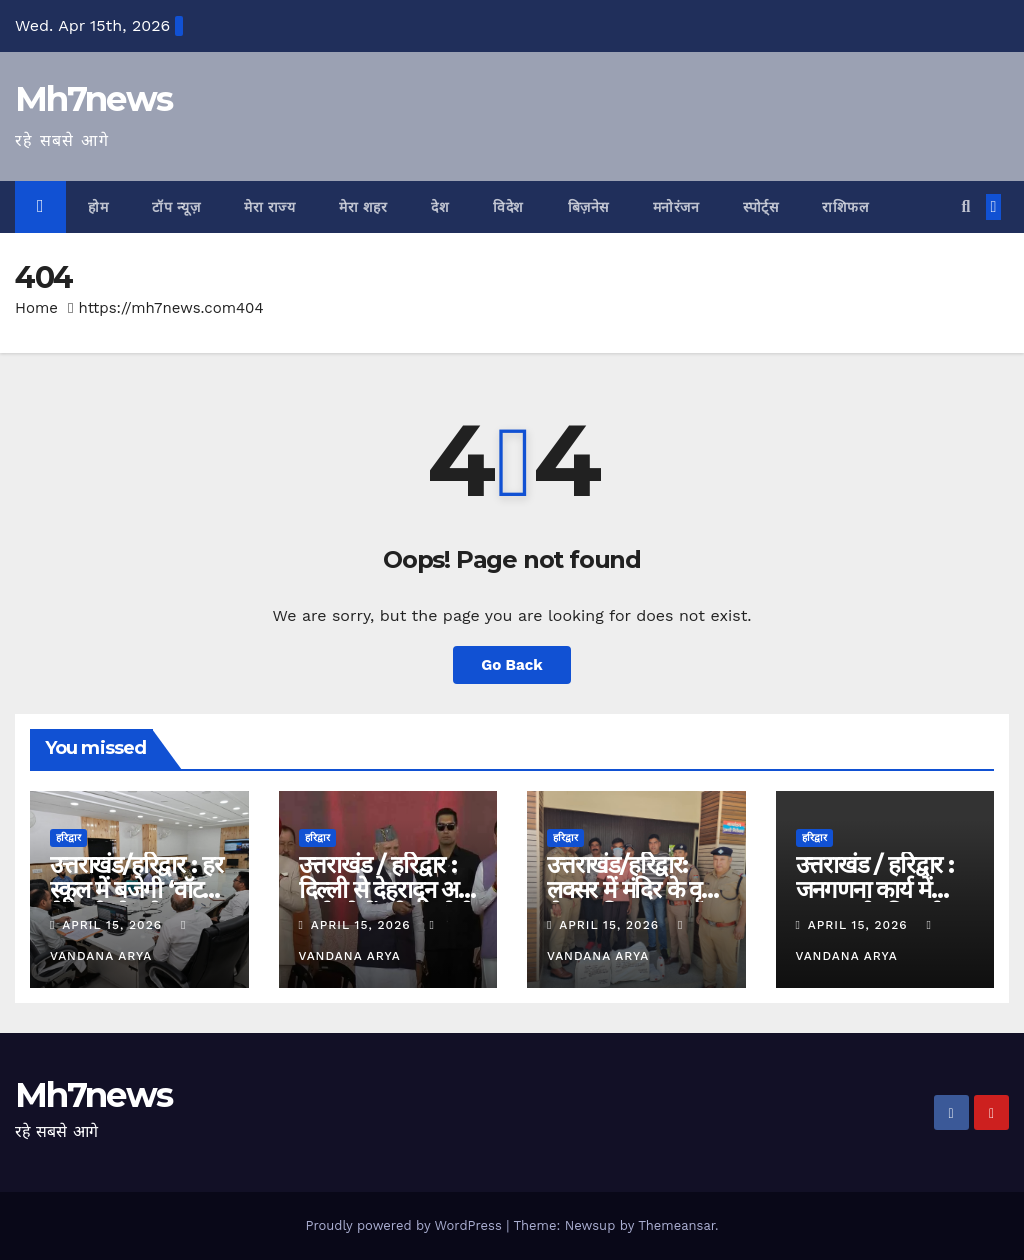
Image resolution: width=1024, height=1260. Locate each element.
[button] (965, 206)
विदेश (508, 207)
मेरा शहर (363, 207)
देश (440, 207)
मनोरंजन (676, 207)
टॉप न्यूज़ (176, 207)
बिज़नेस (588, 207)
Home (36, 308)
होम (98, 207)
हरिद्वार (68, 837)
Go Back (512, 665)
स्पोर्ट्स (760, 207)
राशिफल (845, 207)
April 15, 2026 (114, 925)
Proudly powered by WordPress (405, 1225)
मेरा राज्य (269, 207)
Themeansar (676, 1225)
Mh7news (93, 99)
